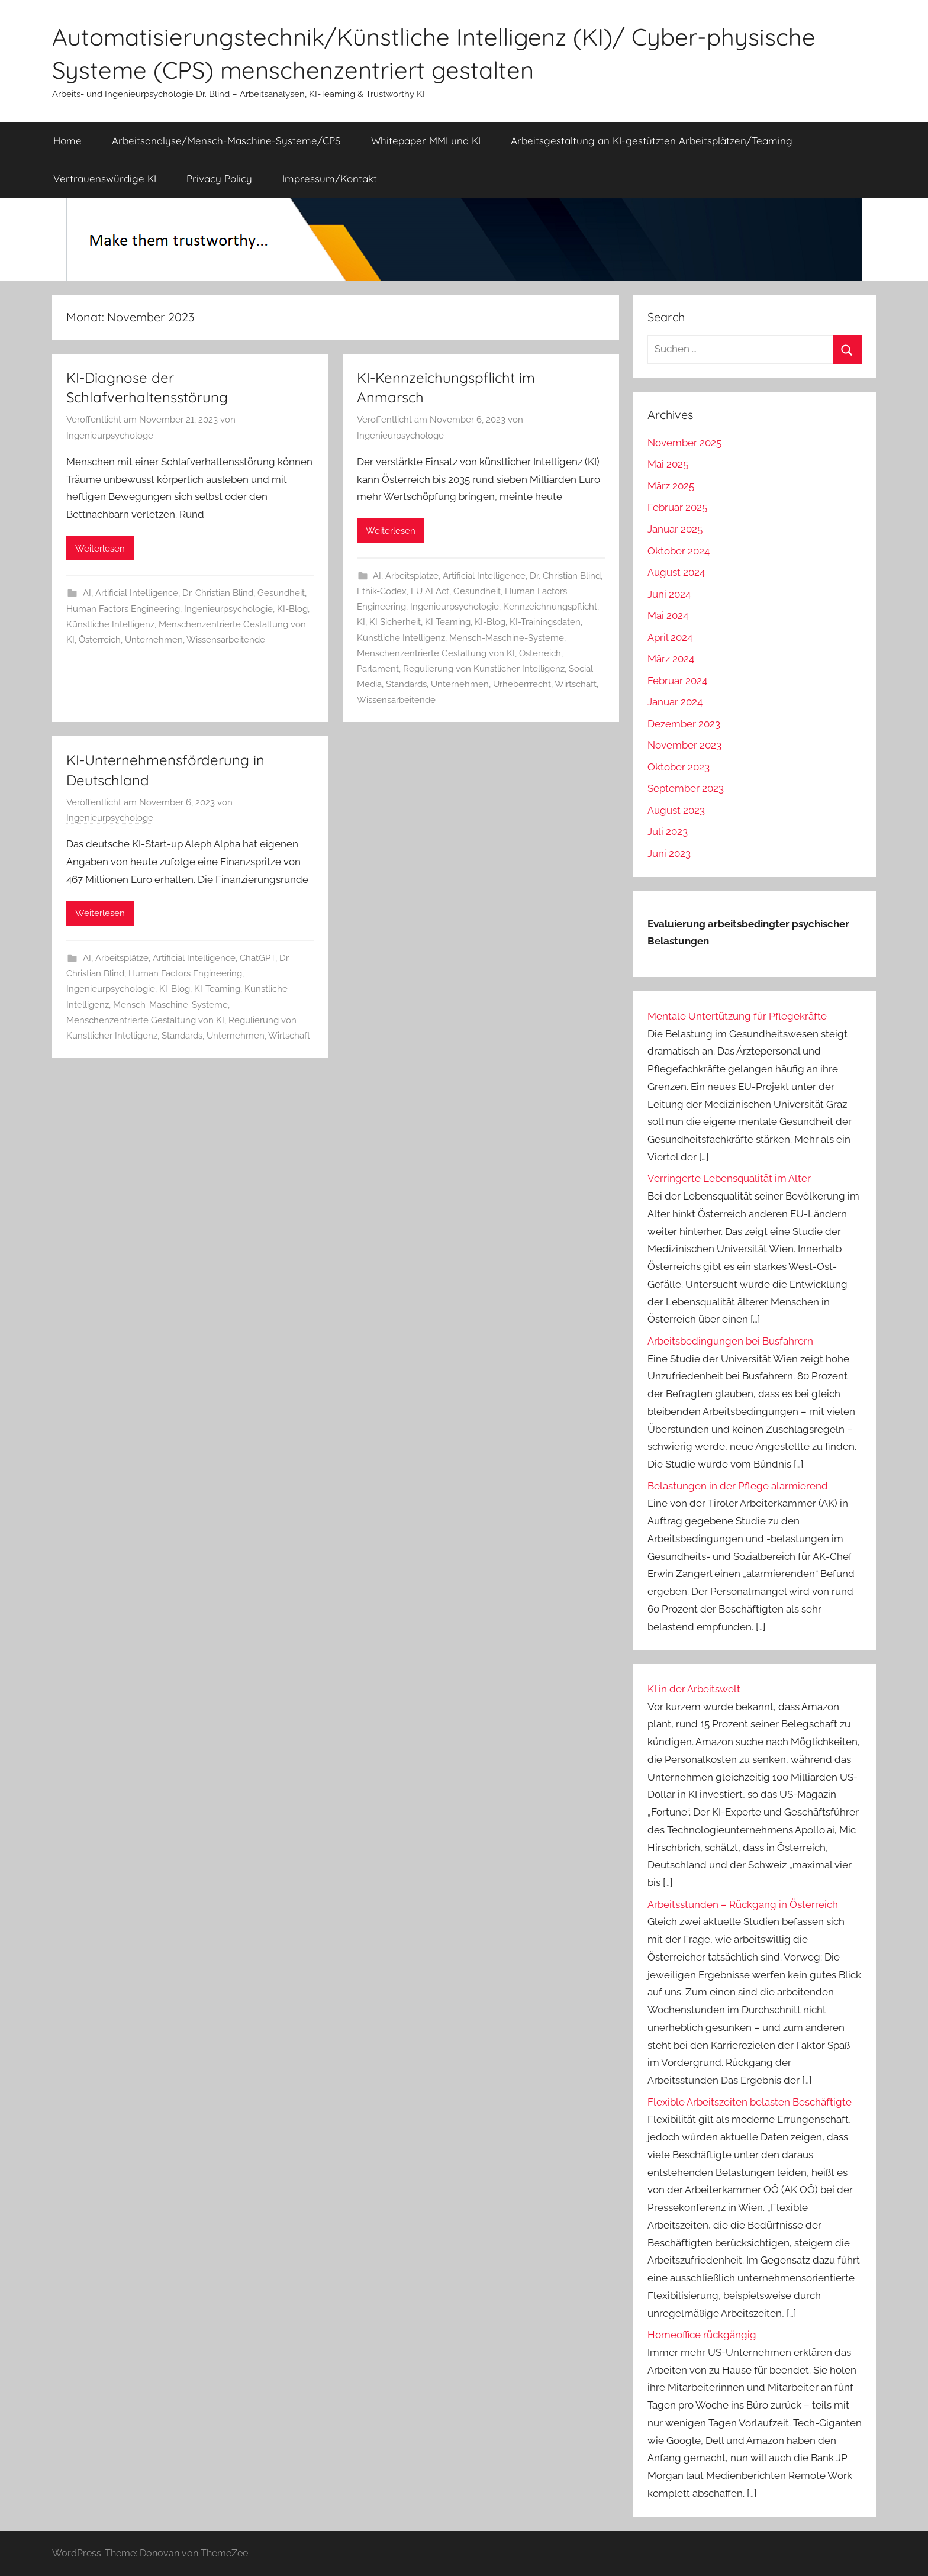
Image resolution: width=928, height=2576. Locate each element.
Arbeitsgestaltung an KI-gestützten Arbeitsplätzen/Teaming (651, 140)
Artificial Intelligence (136, 593)
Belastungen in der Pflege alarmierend (737, 1486)
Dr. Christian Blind (217, 593)
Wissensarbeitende (225, 639)
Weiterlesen (100, 548)
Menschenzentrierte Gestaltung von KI (436, 653)
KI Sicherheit (395, 622)
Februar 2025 (677, 507)
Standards (406, 684)
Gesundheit (281, 593)
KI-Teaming (217, 989)
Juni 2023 (669, 853)
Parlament (378, 668)
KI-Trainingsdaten (545, 622)
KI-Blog (292, 609)
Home (67, 140)
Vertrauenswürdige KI (104, 178)
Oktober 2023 (678, 767)
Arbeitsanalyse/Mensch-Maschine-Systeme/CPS (226, 140)
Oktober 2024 (678, 551)
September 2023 (685, 788)
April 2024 (669, 637)
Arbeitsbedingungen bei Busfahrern (730, 1341)
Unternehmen (154, 639)
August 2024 (676, 572)
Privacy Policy (219, 178)
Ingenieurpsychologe (109, 435)
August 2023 (676, 810)
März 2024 (670, 659)
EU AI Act (430, 591)
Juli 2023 (667, 831)
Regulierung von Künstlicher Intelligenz (484, 668)
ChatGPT (257, 958)
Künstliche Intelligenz (110, 624)
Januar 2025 (675, 529)
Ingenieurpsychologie (228, 609)
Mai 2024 (667, 615)
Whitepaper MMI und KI (426, 140)
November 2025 (684, 443)
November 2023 (684, 745)
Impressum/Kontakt (329, 178)
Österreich (100, 639)
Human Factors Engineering (123, 609)
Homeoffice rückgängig (701, 2334)
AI (87, 593)
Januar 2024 (675, 702)
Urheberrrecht (522, 684)
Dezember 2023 (683, 724)
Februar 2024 (677, 680)
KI (361, 622)
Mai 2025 (667, 464)
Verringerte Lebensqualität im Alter (729, 1178)
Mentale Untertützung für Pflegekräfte (737, 1016)
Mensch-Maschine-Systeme (506, 638)
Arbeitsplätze (412, 575)
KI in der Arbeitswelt (693, 1689)
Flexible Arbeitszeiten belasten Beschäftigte (749, 2102)
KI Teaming (448, 622)
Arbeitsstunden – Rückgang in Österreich (742, 1904)
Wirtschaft (576, 684)
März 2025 (670, 486)
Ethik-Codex (382, 591)
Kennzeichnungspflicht (550, 606)
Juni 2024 (669, 594)
